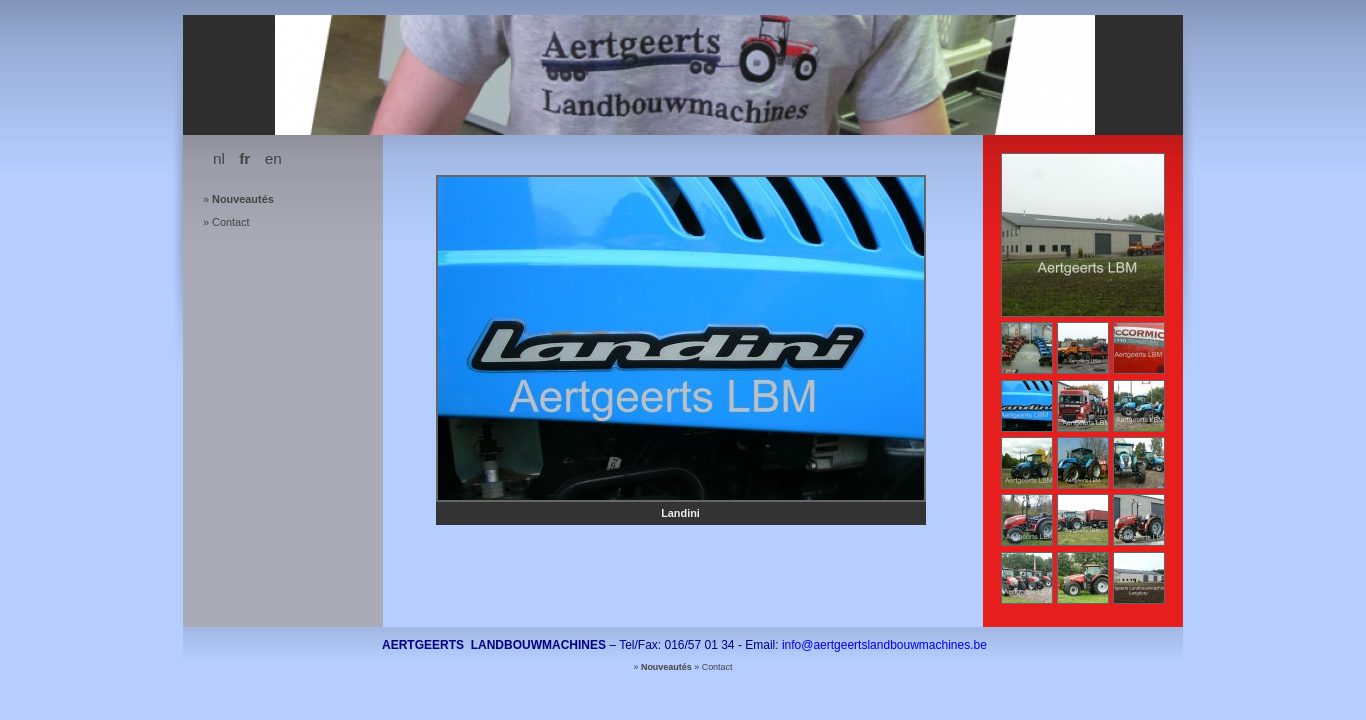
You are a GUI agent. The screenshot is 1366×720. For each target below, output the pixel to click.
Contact (230, 222)
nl (219, 158)
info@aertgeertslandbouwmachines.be (884, 645)
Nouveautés (243, 199)
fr (244, 158)
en (273, 158)
